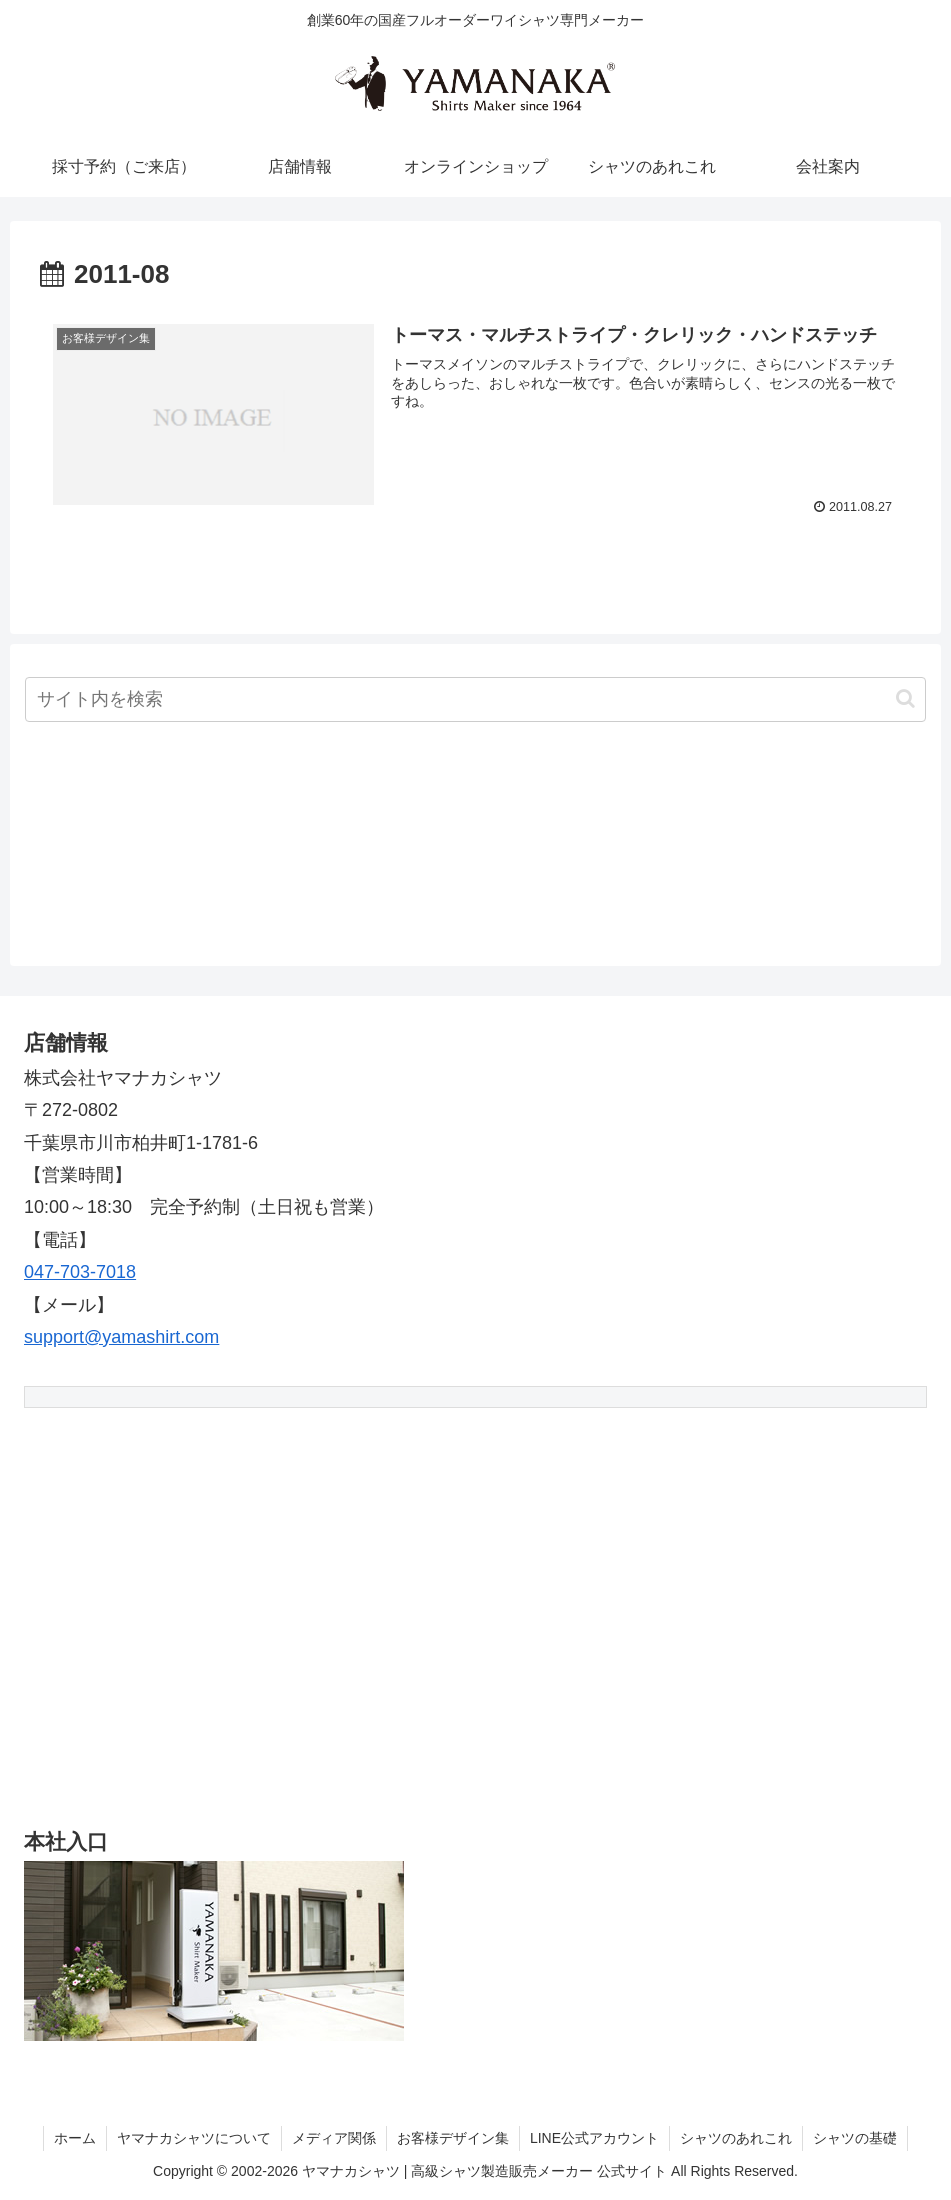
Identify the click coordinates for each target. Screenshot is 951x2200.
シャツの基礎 (855, 2138)
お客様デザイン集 (453, 2138)
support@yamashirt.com (121, 1337)
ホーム (75, 2138)
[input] (475, 699)
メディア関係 (334, 2138)
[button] (905, 698)
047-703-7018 (80, 1272)
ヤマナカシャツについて (194, 2138)
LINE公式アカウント (594, 2138)
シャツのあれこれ (736, 2138)
